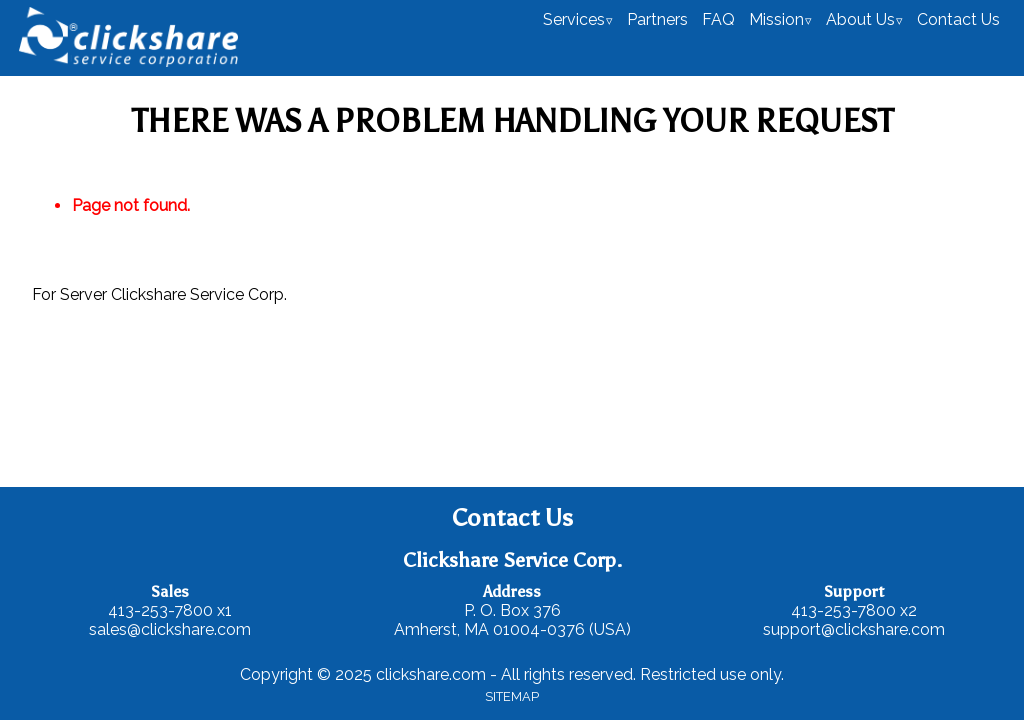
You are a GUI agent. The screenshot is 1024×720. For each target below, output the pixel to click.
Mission (776, 19)
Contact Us (958, 19)
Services (574, 19)
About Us (860, 19)
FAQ (718, 19)
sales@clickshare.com (170, 629)
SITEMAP (512, 696)
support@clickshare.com (854, 629)
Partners (657, 19)
